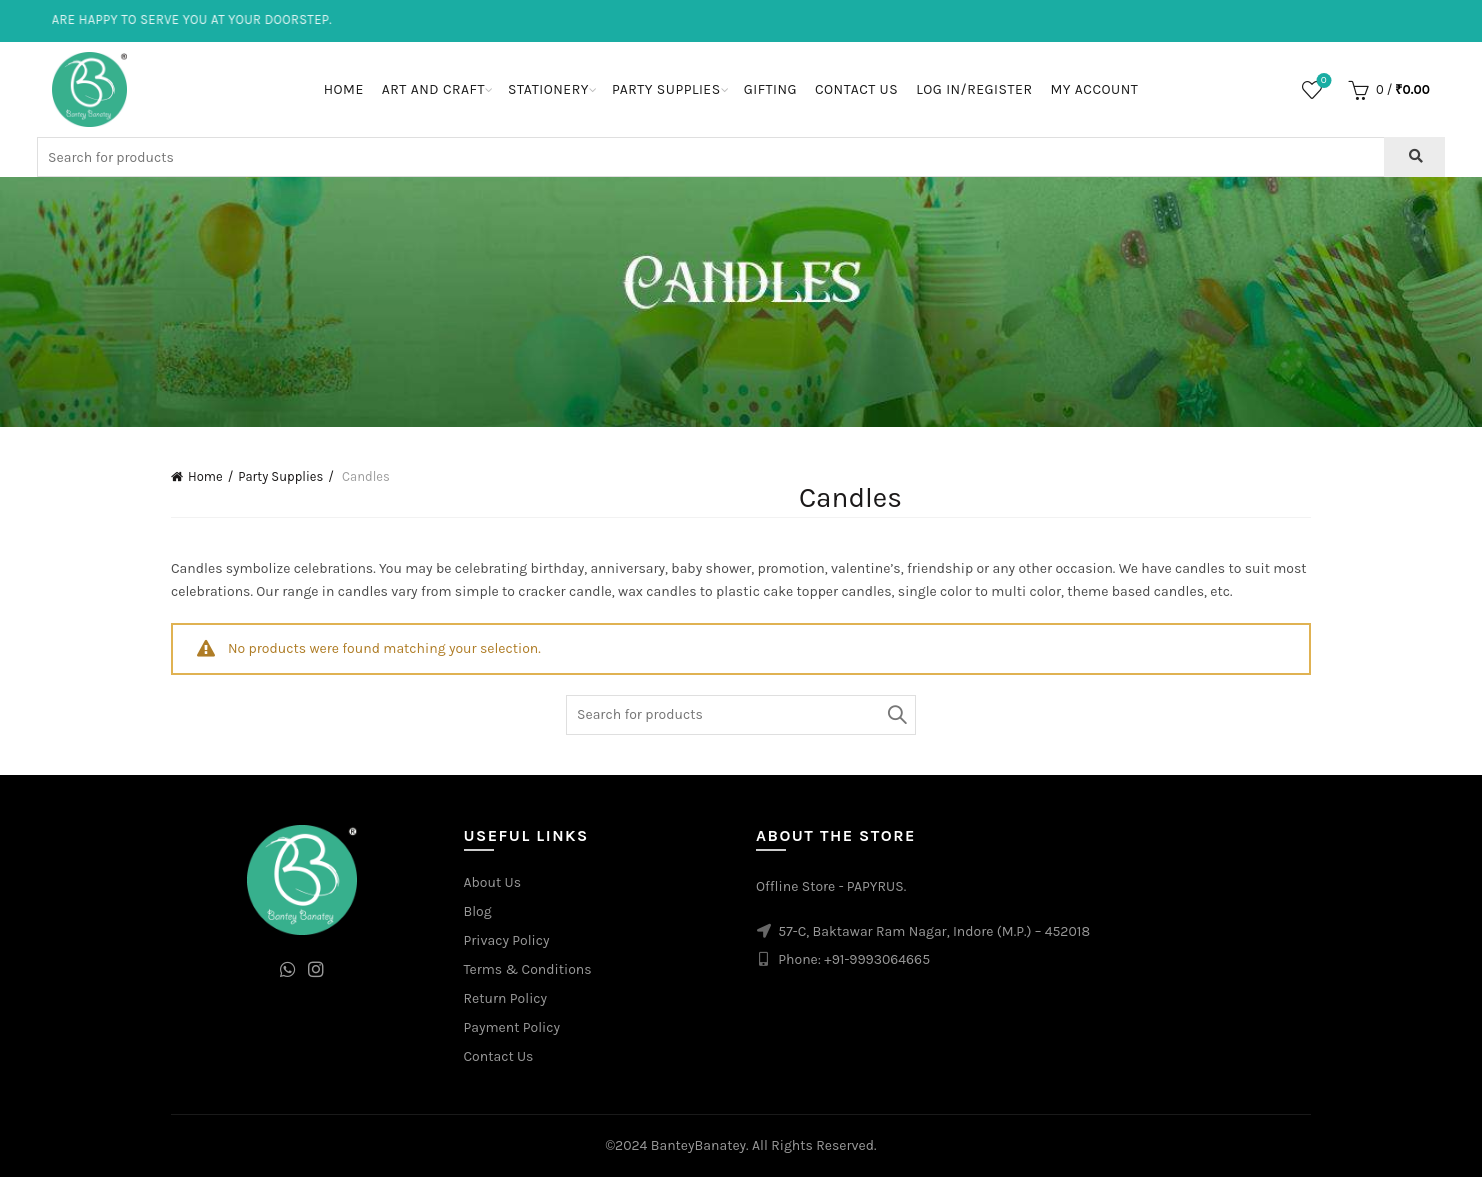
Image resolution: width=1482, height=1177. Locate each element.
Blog (478, 911)
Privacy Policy (507, 940)
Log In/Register (974, 89)
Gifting (770, 89)
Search (896, 715)
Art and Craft (433, 89)
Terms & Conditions (528, 969)
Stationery (548, 89)
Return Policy (506, 998)
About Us (493, 882)
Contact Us (856, 89)
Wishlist (1321, 81)
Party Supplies (666, 89)
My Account (1094, 89)
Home (344, 89)
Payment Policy (512, 1027)
